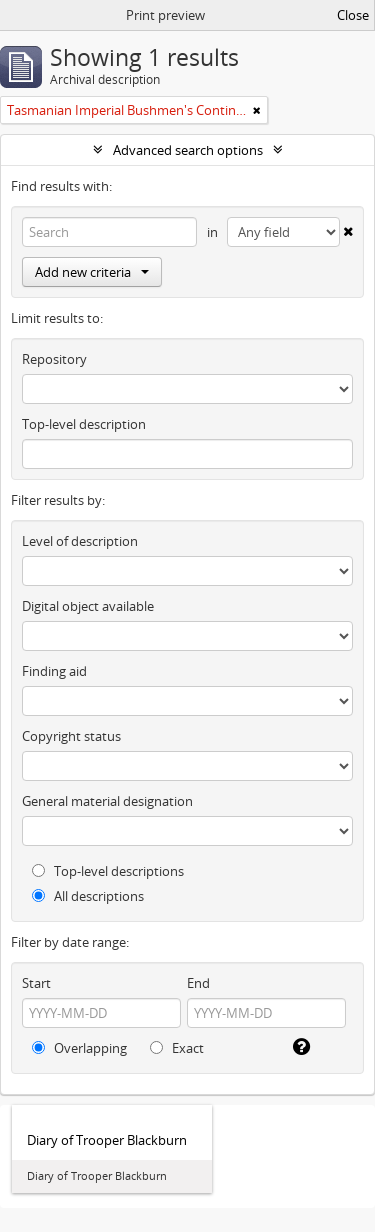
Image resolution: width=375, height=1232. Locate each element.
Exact (177, 1048)
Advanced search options (188, 150)
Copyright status (71, 736)
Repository (54, 359)
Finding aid (54, 671)
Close (353, 15)
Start (36, 983)
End (198, 983)
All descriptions (88, 896)
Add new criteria (92, 272)
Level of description (80, 541)
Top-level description (84, 424)
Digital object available (88, 606)
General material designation (107, 801)
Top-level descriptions (108, 871)
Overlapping (79, 1048)
